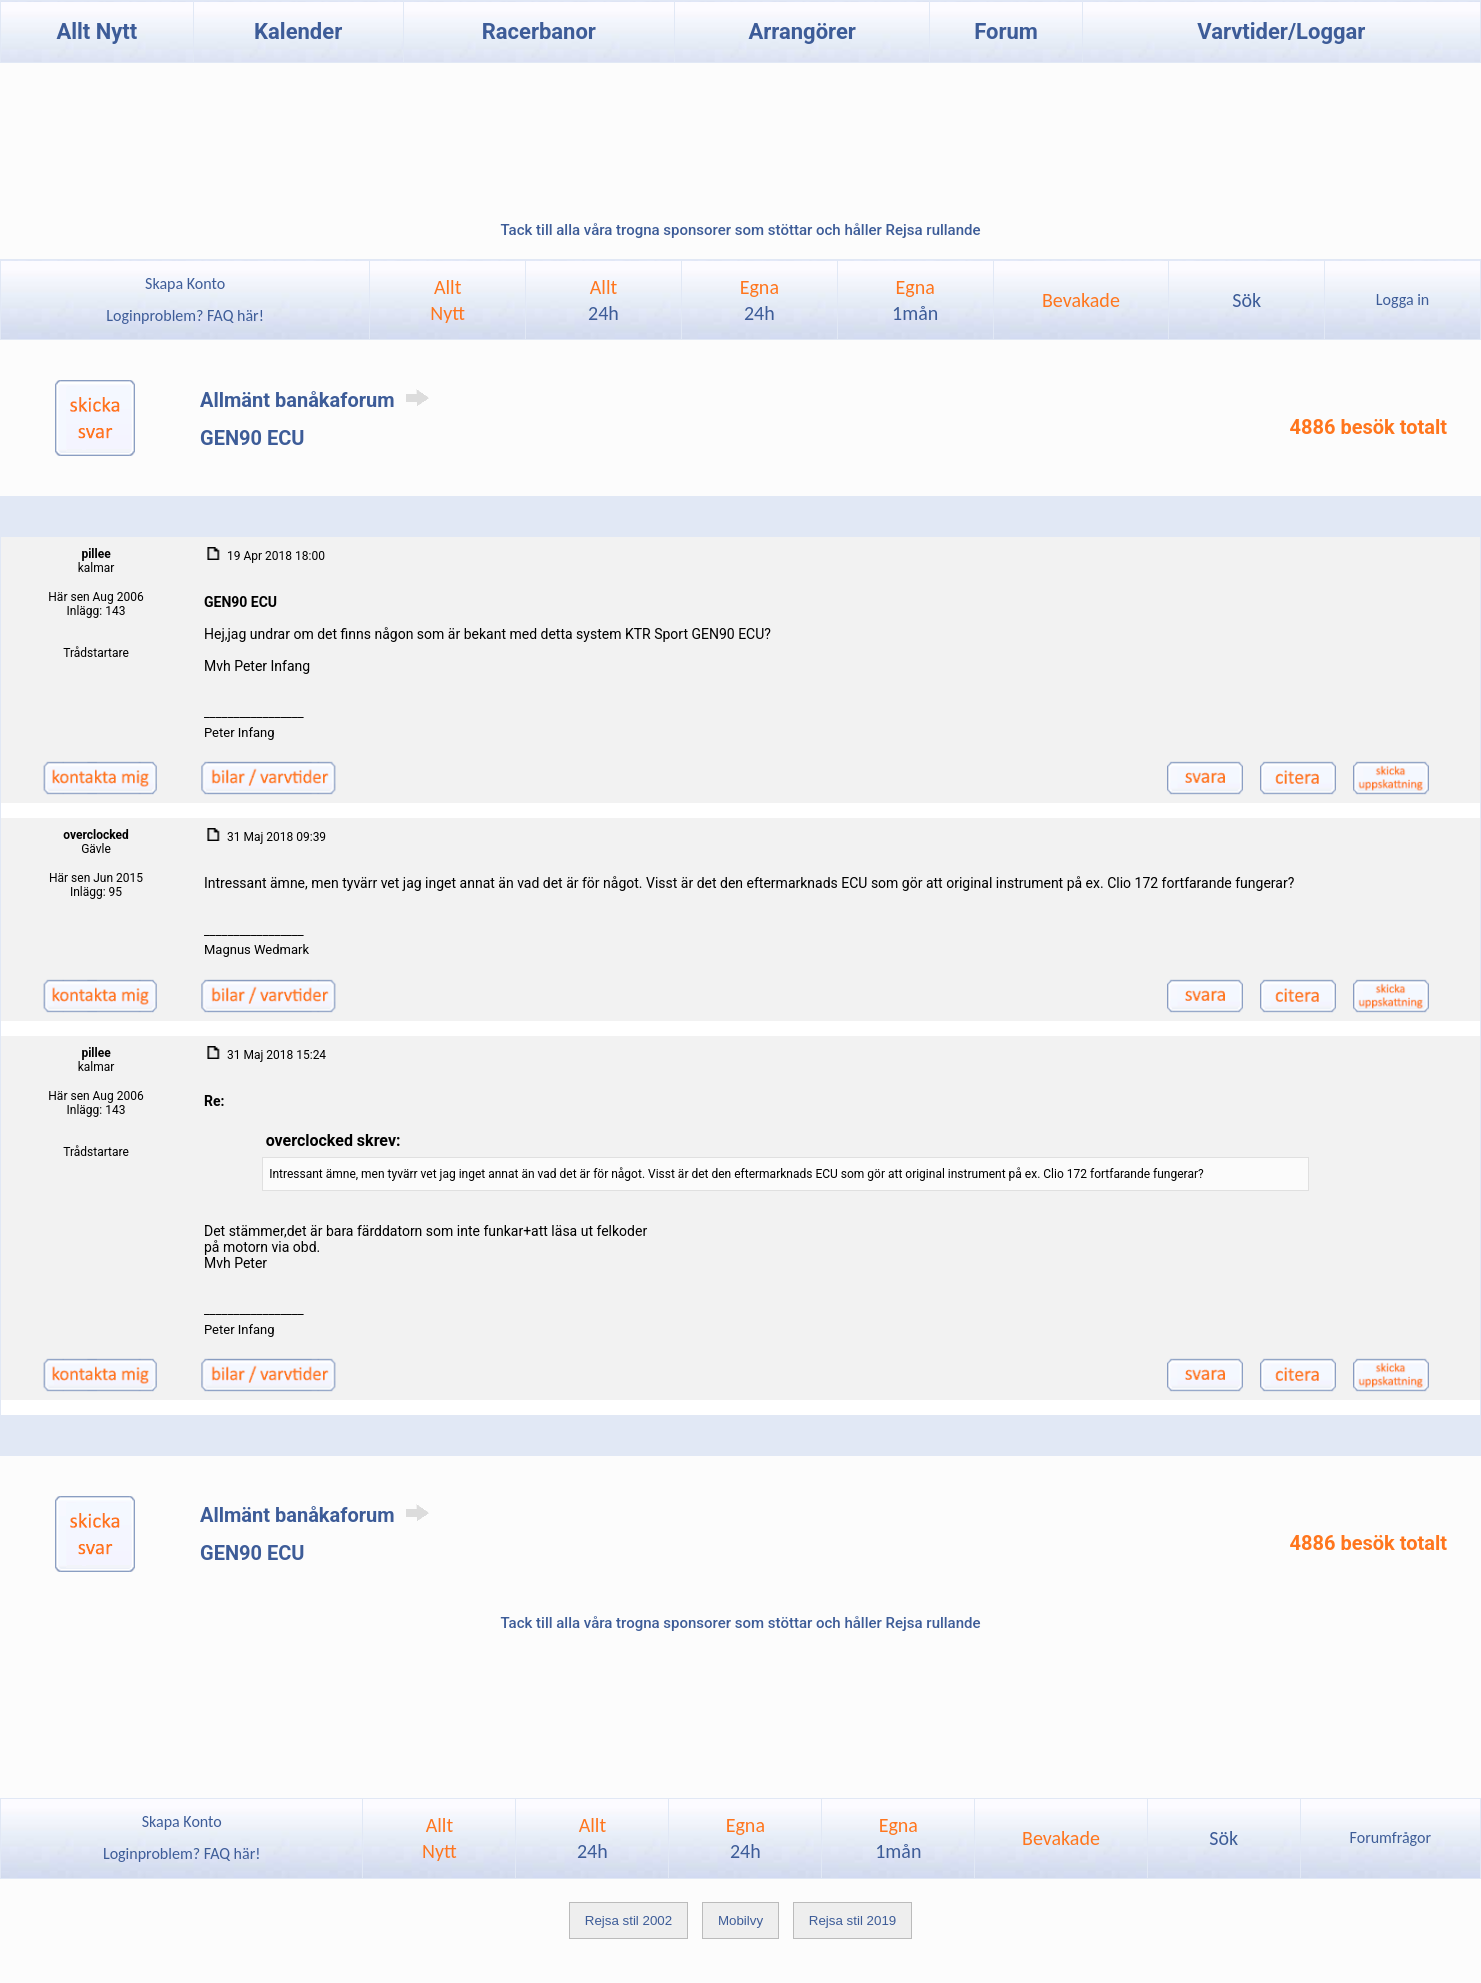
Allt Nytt (96, 31)
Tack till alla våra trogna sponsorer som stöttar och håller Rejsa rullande (740, 230)
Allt (603, 300)
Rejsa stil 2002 (628, 1920)
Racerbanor (539, 31)
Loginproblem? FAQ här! (185, 315)
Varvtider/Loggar (1281, 31)
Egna (759, 300)
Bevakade (1081, 300)
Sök (1246, 300)
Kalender (298, 31)
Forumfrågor (1390, 1837)
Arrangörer (801, 31)
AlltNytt (447, 300)
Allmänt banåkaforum (318, 400)
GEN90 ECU (252, 438)
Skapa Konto (185, 283)
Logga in (1402, 299)
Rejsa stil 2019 (852, 1920)
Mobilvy (740, 1920)
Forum (1006, 31)
